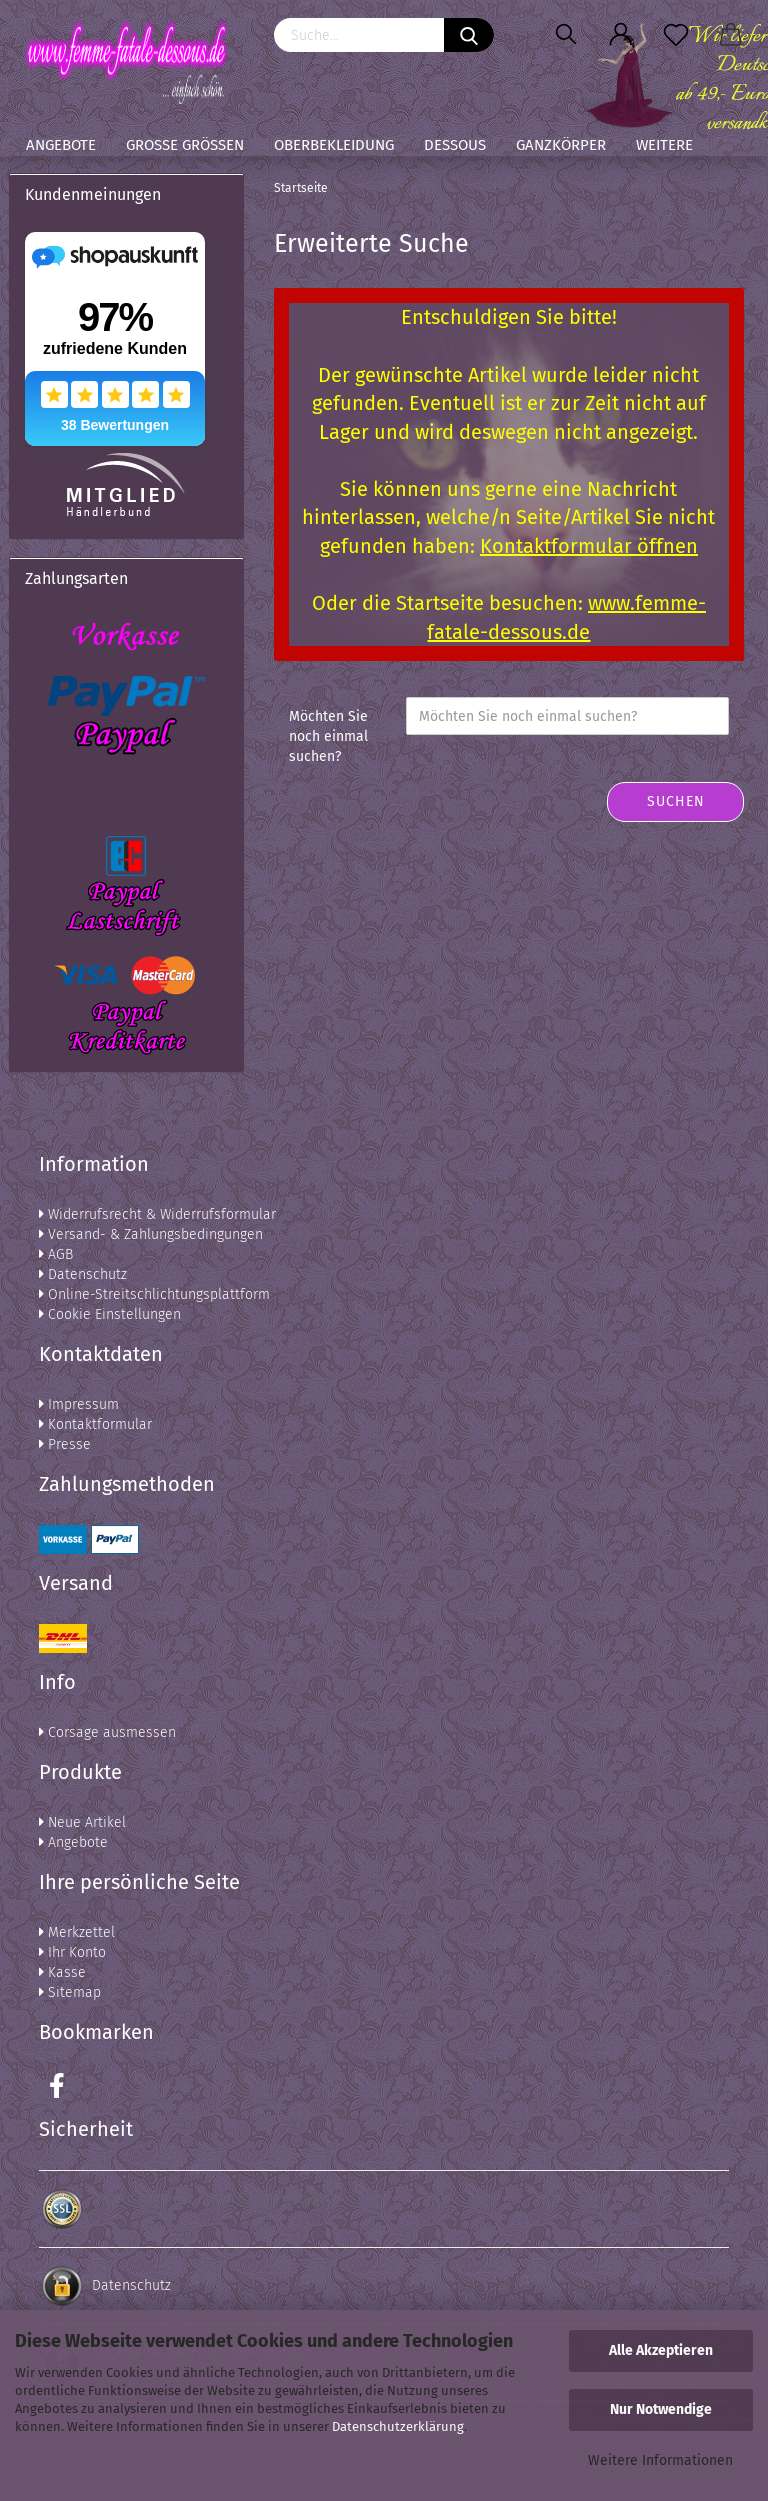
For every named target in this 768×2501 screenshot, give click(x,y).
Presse (65, 1444)
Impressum (79, 1404)
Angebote (61, 145)
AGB (56, 1254)
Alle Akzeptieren (661, 2350)
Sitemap (70, 1992)
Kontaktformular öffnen (589, 546)
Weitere (664, 145)
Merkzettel (77, 1932)
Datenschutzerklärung (398, 2426)
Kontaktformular (95, 1424)
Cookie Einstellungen (110, 1314)
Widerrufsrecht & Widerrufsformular (157, 1214)
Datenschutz (83, 1274)
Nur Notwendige (661, 2409)
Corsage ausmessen (107, 1732)
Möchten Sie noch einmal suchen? (328, 736)
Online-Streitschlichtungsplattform (154, 1294)
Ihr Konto (72, 1952)
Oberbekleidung (334, 145)
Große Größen (185, 145)
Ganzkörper (561, 145)
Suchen (676, 801)
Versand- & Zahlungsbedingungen (151, 1234)
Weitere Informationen (660, 2460)
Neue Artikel (82, 1822)
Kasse (62, 1972)
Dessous (455, 145)
